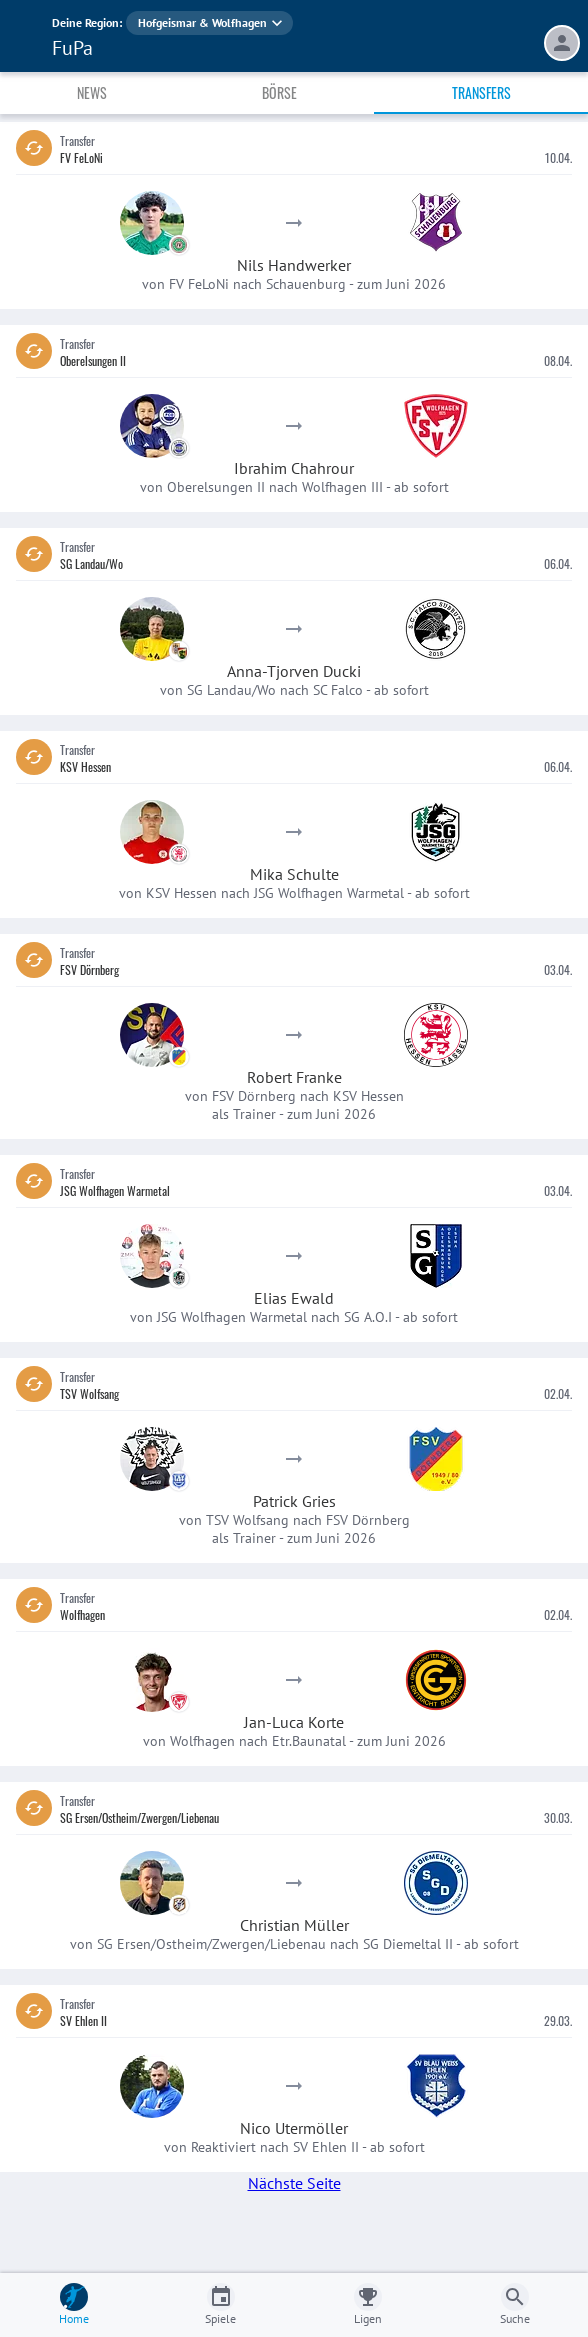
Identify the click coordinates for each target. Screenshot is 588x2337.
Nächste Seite (294, 2183)
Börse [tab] (279, 92)
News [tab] (92, 92)
